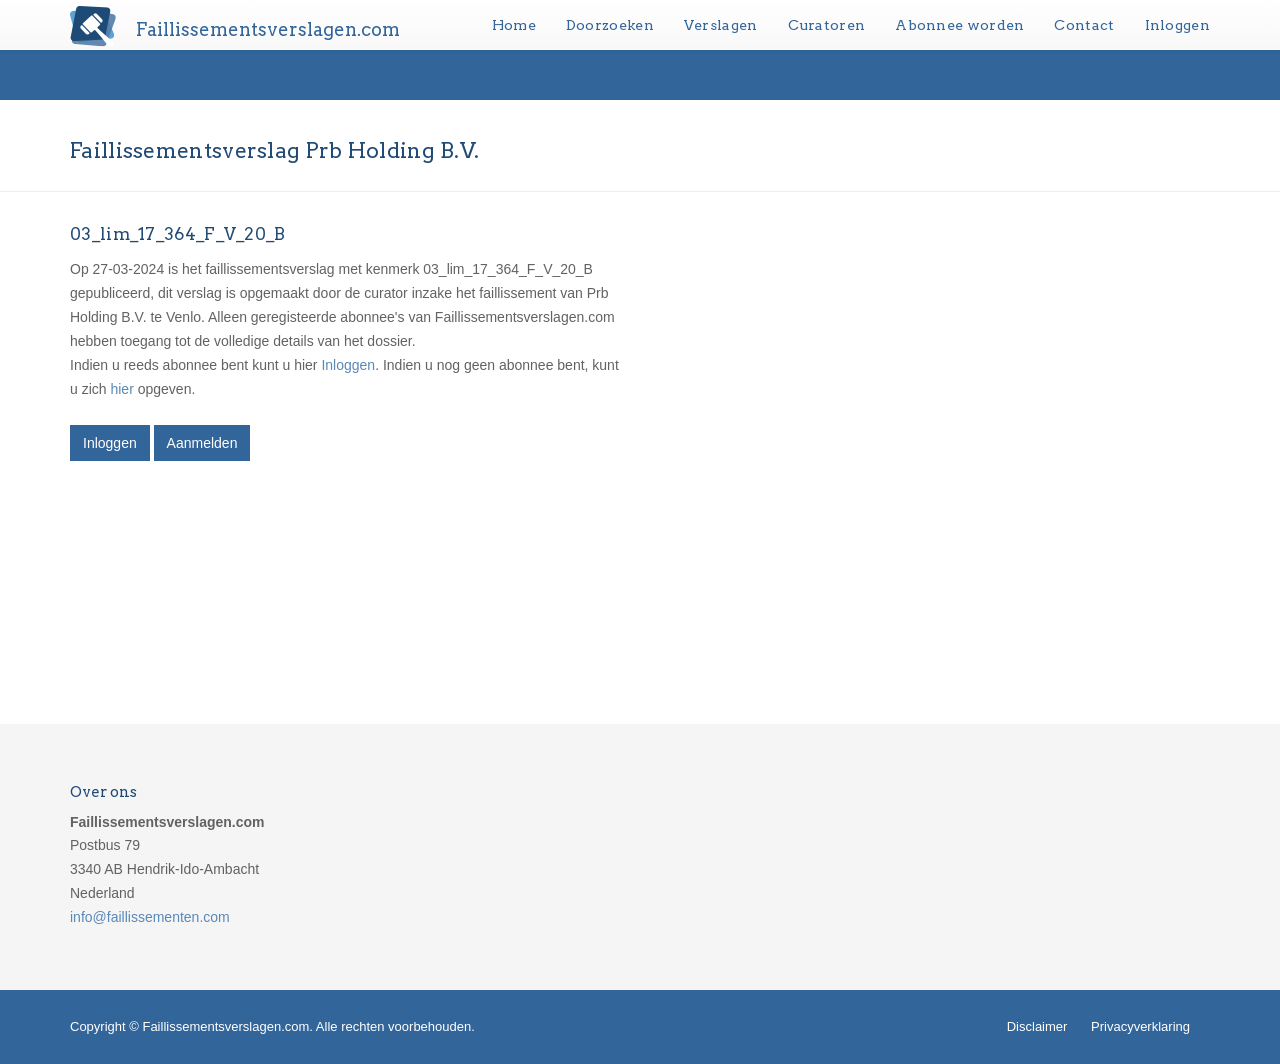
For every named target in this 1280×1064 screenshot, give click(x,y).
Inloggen (1177, 25)
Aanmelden (202, 443)
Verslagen (721, 25)
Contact (1084, 25)
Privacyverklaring (1140, 1026)
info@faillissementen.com (150, 917)
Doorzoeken (610, 25)
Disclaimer (1037, 1026)
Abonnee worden (959, 25)
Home (514, 25)
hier (121, 389)
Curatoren (827, 25)
